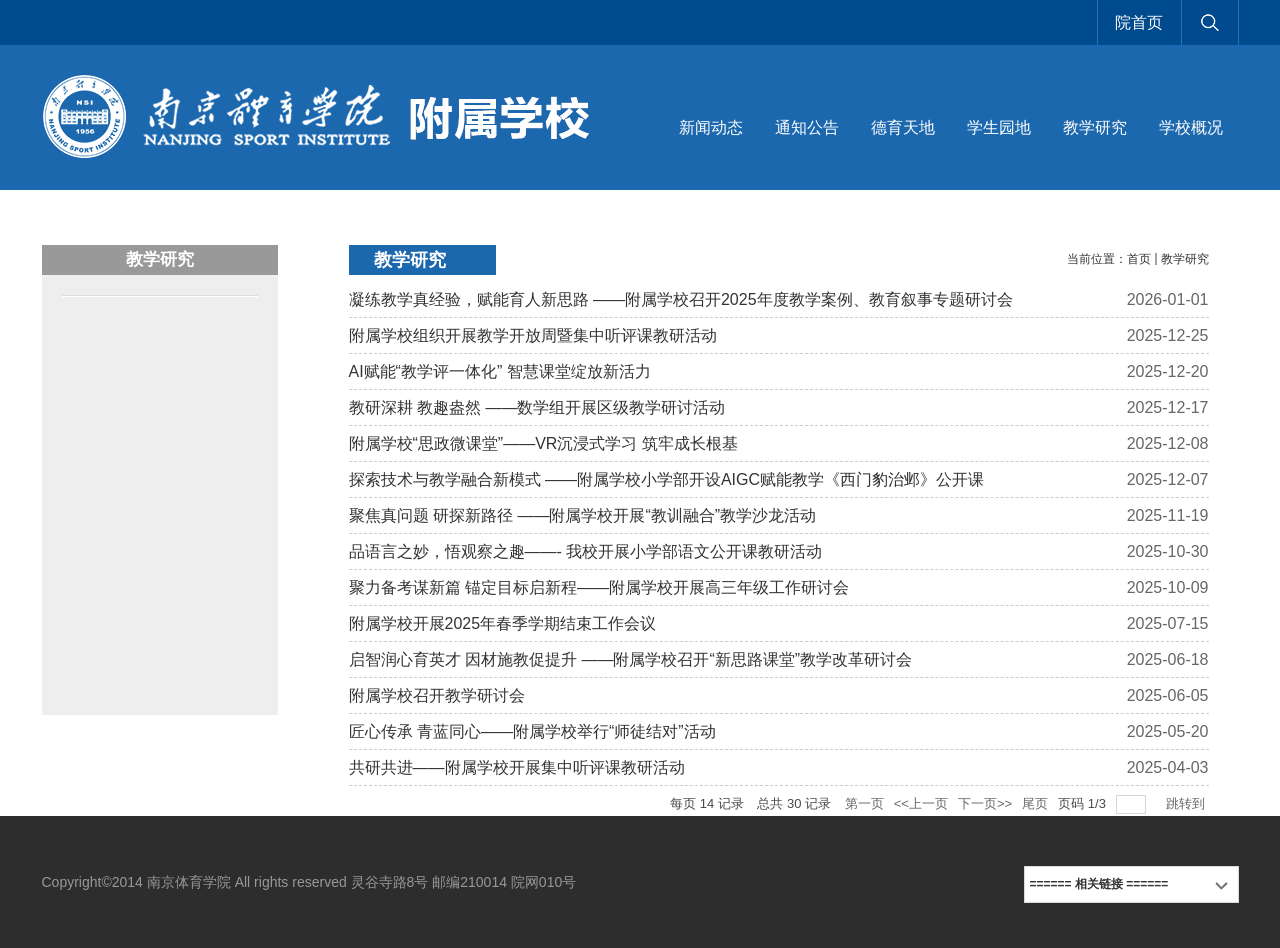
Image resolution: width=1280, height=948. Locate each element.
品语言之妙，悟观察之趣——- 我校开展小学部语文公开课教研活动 (586, 551)
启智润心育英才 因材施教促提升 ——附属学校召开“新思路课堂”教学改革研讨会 (631, 659)
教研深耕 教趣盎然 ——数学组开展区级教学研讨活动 (537, 407)
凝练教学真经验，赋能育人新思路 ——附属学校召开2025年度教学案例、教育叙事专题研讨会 (681, 299)
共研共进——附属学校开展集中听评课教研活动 (517, 767)
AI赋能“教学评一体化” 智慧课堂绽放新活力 (500, 371)
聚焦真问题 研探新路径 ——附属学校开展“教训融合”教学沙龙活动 (583, 515)
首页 (1139, 259)
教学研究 (1185, 259)
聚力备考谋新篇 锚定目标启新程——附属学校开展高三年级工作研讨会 (599, 587)
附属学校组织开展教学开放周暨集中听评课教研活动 (533, 335)
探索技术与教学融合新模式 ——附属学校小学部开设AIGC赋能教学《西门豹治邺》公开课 (667, 479)
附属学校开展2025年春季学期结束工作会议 (503, 623)
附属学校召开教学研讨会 (437, 695)
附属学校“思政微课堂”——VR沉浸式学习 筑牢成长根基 (543, 443)
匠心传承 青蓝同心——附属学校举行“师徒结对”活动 (532, 731)
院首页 (1139, 22)
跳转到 (1187, 803)
